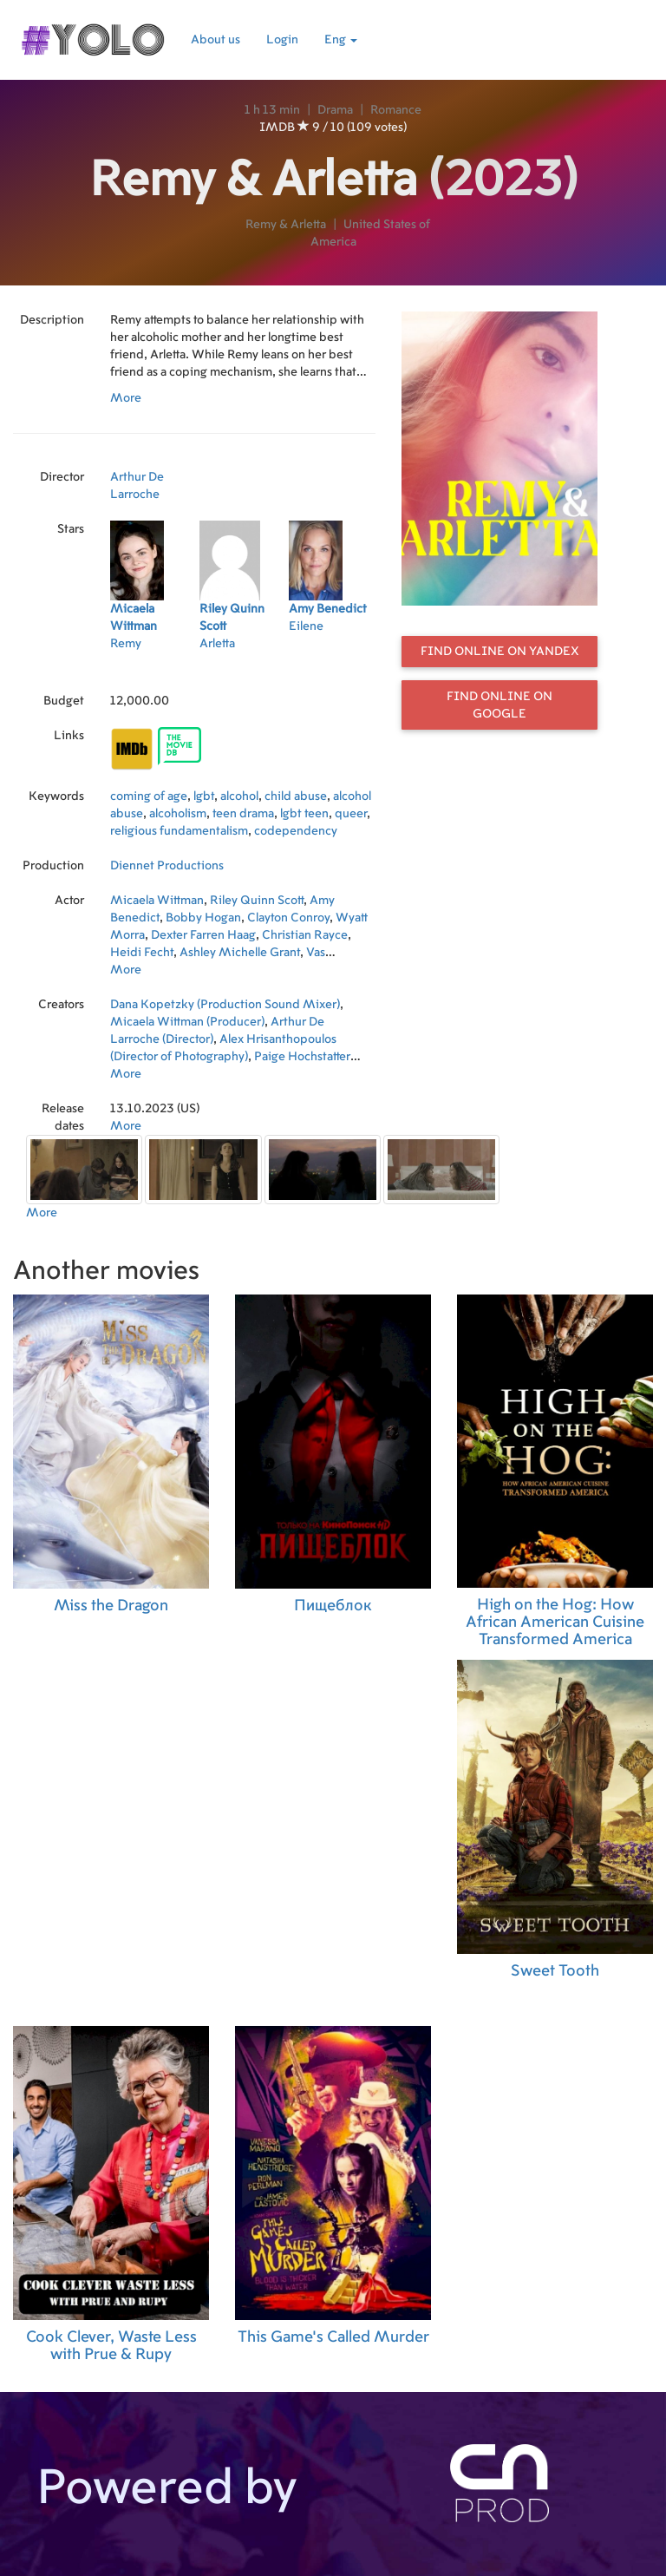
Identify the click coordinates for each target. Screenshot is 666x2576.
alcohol (239, 796)
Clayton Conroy (288, 918)
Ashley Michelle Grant (240, 953)
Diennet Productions (167, 866)
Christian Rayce (305, 935)
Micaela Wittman (157, 901)
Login (282, 40)
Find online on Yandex (500, 652)
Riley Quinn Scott (257, 901)
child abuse (295, 796)
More (125, 398)
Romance (395, 110)
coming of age (148, 796)
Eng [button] (340, 40)
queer (351, 814)
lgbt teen (304, 814)
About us (215, 40)
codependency (295, 831)
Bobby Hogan (203, 918)
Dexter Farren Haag (203, 935)
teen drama (243, 814)
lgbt (203, 796)
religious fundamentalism (179, 831)
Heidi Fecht (141, 953)
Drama (335, 110)
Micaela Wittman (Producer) (187, 1022)
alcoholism (177, 814)
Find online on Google (499, 705)
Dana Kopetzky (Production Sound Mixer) (225, 1005)
